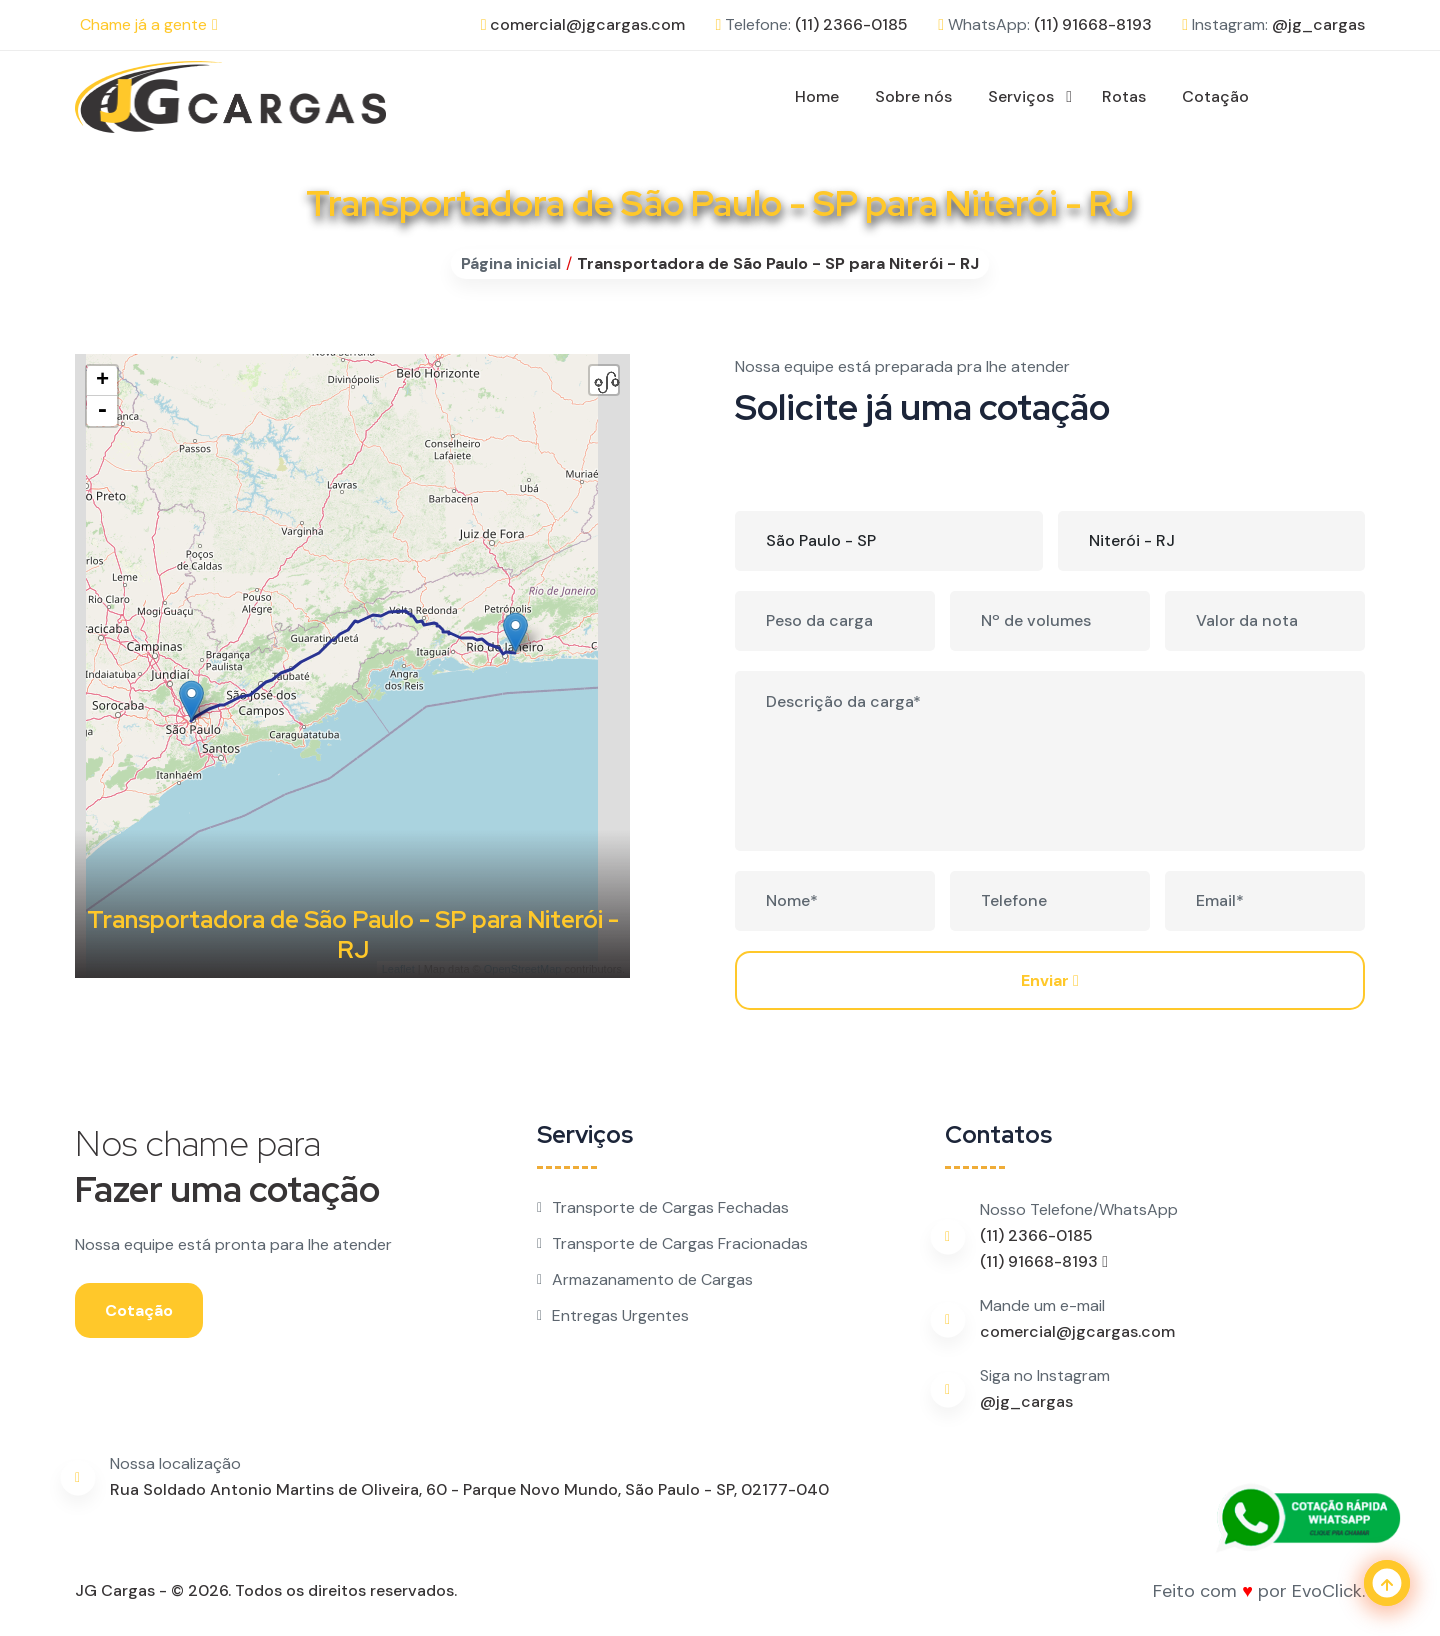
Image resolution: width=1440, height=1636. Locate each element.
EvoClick (1327, 1591)
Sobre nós (913, 96)
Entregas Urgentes (613, 1315)
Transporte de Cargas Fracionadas (672, 1243)
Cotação (1215, 96)
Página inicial (511, 263)
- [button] (102, 411)
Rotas (1124, 96)
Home (817, 96)
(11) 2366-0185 (851, 24)
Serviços (1021, 96)
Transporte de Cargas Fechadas (663, 1207)
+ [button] (102, 381)
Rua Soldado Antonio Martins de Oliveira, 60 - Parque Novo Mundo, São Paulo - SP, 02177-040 (469, 1489)
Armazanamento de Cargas (645, 1279)
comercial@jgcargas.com (587, 24)
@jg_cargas (1318, 24)
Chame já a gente (149, 24)
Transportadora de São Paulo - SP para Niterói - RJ (778, 263)
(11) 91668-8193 (1093, 24)
